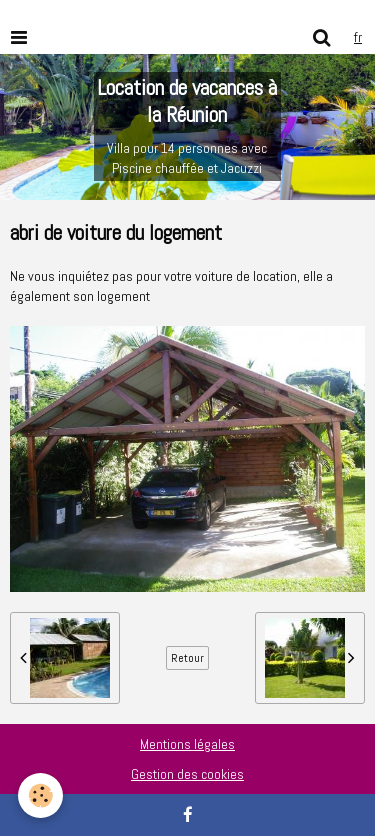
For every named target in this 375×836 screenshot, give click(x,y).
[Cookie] (40, 795)
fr (358, 37)
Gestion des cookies (187, 774)
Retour (187, 658)
